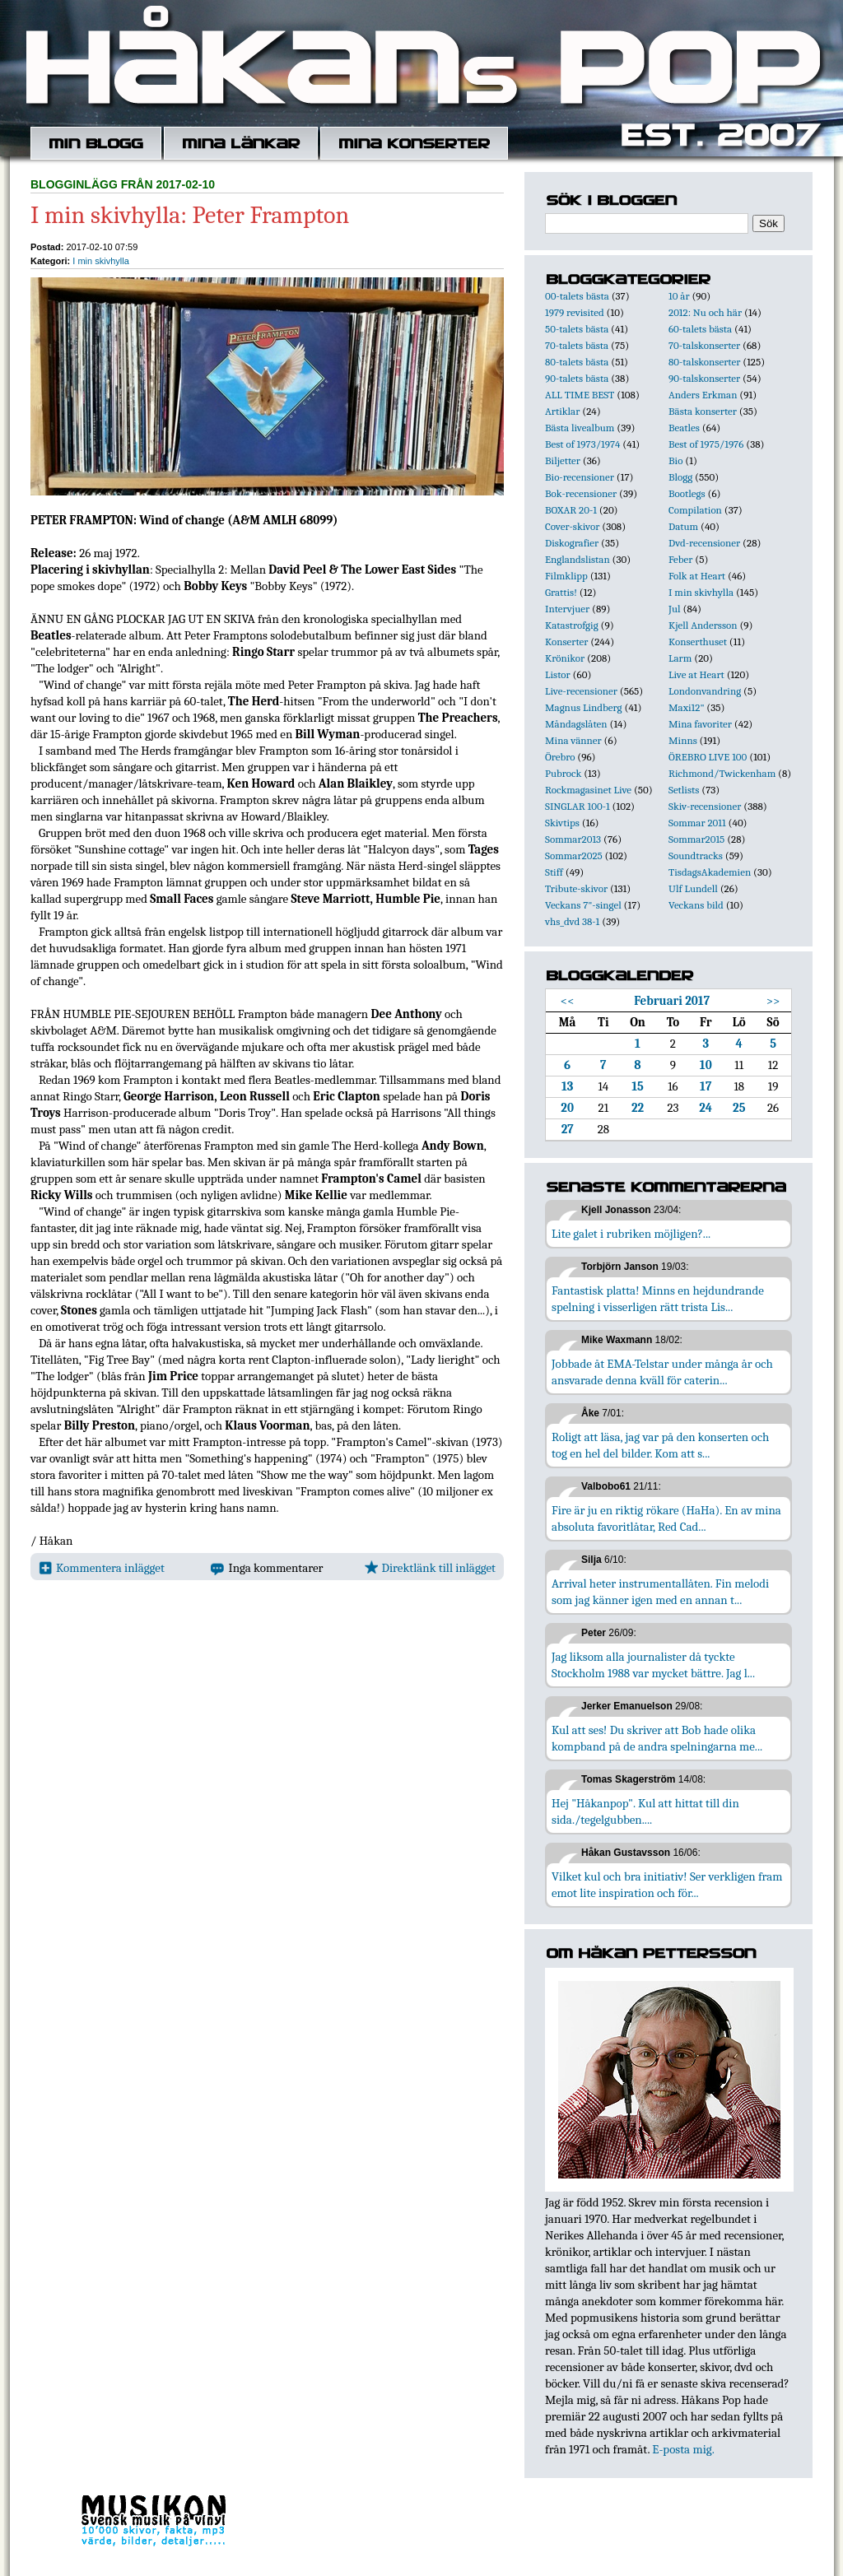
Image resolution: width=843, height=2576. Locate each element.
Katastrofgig (571, 625)
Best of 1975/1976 (705, 444)
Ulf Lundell (693, 888)
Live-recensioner (581, 691)
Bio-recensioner (579, 477)
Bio (675, 460)
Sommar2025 (574, 855)
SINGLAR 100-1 (577, 806)
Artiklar (562, 411)
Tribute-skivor (576, 888)
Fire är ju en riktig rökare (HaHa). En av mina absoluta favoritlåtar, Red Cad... (666, 1518)
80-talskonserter (704, 362)
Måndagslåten (576, 724)
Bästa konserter (702, 411)
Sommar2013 (573, 839)
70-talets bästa (576, 345)
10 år (679, 296)
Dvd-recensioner (704, 543)
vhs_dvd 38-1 (572, 921)
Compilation (695, 510)
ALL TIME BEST (579, 394)
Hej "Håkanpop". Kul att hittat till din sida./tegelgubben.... (645, 1811)
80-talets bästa (576, 362)
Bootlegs (687, 493)
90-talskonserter (704, 378)
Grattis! (561, 592)
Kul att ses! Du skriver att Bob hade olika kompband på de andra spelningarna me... (657, 1738)
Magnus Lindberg (583, 707)
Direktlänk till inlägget (430, 1567)
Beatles (684, 427)
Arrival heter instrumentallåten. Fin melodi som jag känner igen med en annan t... (660, 1591)
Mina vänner (573, 740)
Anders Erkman (702, 394)
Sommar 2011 (697, 822)
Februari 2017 (672, 1000)
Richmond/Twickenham (721, 773)
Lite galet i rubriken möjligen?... (631, 1233)
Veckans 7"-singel (583, 905)
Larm (680, 658)
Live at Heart (696, 674)
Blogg (680, 477)
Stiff (554, 872)
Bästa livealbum (579, 427)
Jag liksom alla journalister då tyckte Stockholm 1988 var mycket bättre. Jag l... (653, 1665)
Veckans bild (696, 905)
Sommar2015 (696, 839)
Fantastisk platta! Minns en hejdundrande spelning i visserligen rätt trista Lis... (658, 1298)
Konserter (566, 641)
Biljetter (562, 460)
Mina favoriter (700, 724)
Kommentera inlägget (102, 1567)
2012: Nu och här (705, 312)
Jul (674, 608)
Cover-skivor (572, 526)
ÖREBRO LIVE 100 (707, 757)
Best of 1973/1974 (582, 444)
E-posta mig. (683, 2449)
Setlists (683, 789)
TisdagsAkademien (709, 872)
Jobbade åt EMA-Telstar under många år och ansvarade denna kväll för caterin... (662, 1372)
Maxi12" (686, 707)
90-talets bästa (576, 378)
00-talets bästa (577, 296)
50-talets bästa (576, 329)
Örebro (560, 757)
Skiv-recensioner (704, 806)
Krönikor (565, 658)
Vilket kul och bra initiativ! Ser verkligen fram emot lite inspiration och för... (667, 1884)
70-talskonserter (704, 345)
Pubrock (563, 773)
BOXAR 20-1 (571, 510)
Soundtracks (695, 855)
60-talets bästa (700, 329)
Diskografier (571, 543)
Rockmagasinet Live (588, 789)
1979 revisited (574, 312)
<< (568, 1000)
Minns (682, 740)
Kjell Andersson (703, 625)
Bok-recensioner (581, 493)
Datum (683, 526)
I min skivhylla (100, 261)
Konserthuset (697, 641)
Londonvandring (704, 691)
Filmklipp (566, 576)
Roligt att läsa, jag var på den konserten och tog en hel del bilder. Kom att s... (660, 1445)
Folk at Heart (696, 576)
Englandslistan (577, 559)
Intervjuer (567, 608)
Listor (558, 674)
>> (773, 1000)
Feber (680, 559)
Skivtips (562, 822)
